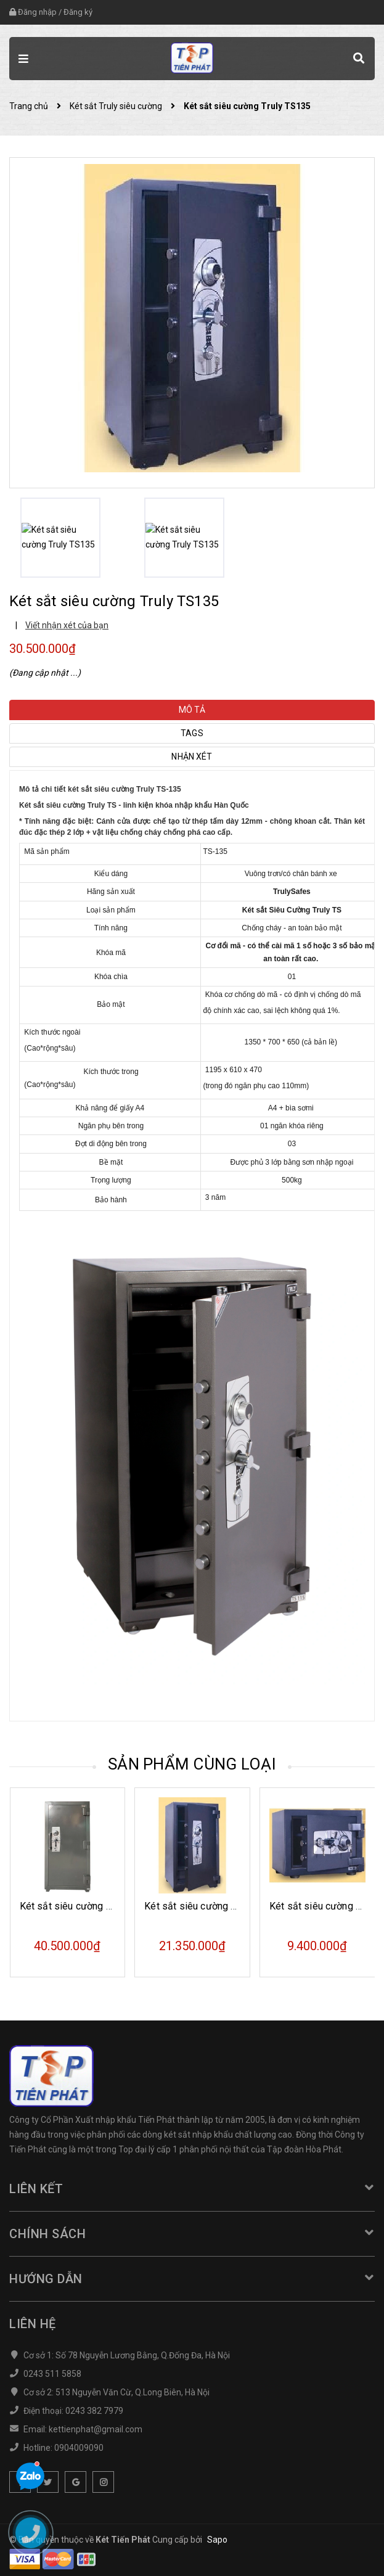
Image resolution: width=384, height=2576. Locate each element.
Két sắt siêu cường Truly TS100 (213, 1906)
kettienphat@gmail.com (95, 2429)
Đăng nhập (37, 12)
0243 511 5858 (52, 2374)
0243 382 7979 (94, 2411)
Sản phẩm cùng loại (192, 1764)
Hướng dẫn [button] (192, 2278)
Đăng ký (77, 12)
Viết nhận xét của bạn (66, 625)
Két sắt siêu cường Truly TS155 (89, 1906)
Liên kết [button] (192, 2188)
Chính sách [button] (192, 2233)
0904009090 (79, 2448)
